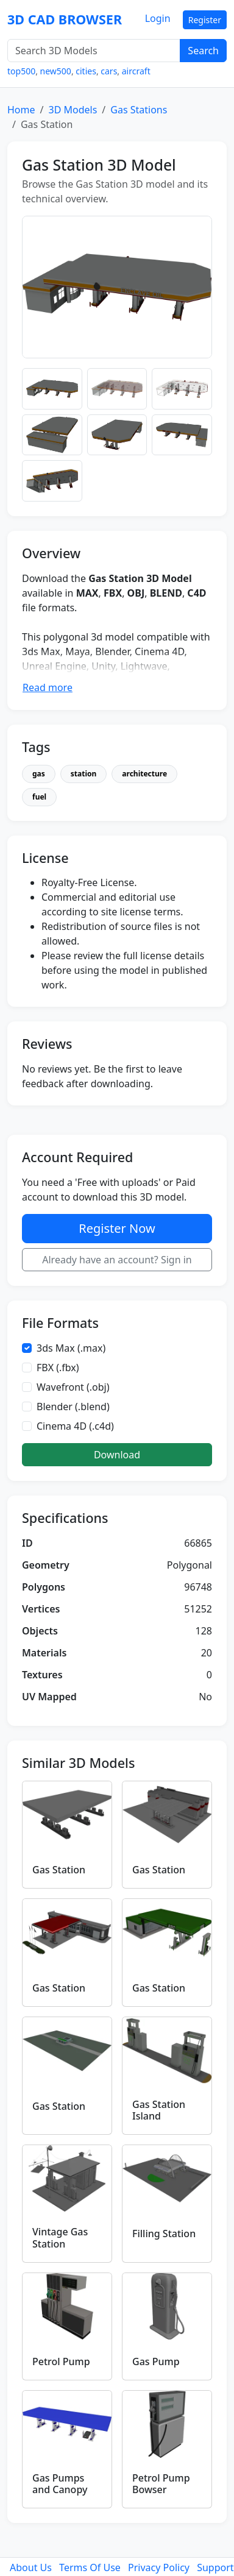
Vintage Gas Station (60, 2237)
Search (203, 50)
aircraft (136, 71)
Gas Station (58, 1869)
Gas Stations (138, 109)
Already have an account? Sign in (117, 1259)
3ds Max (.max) (71, 1348)
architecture (144, 773)
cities (86, 71)
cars (109, 71)
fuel (39, 797)
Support (215, 2567)
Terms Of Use (90, 2567)
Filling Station (164, 2233)
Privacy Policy (159, 2567)
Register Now (117, 1228)
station (84, 773)
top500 (21, 71)
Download (117, 1454)
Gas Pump (156, 2361)
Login (158, 18)
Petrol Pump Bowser (161, 2483)
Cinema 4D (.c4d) (75, 1426)
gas (38, 773)
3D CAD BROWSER (64, 19)
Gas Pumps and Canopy (59, 2483)
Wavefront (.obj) (73, 1387)
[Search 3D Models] (93, 50)
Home (21, 109)
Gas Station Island (158, 2110)
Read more (48, 687)
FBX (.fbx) (58, 1367)
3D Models (72, 109)
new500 (55, 71)
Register (204, 20)
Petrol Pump (61, 2361)
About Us (31, 2567)
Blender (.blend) (73, 1406)
